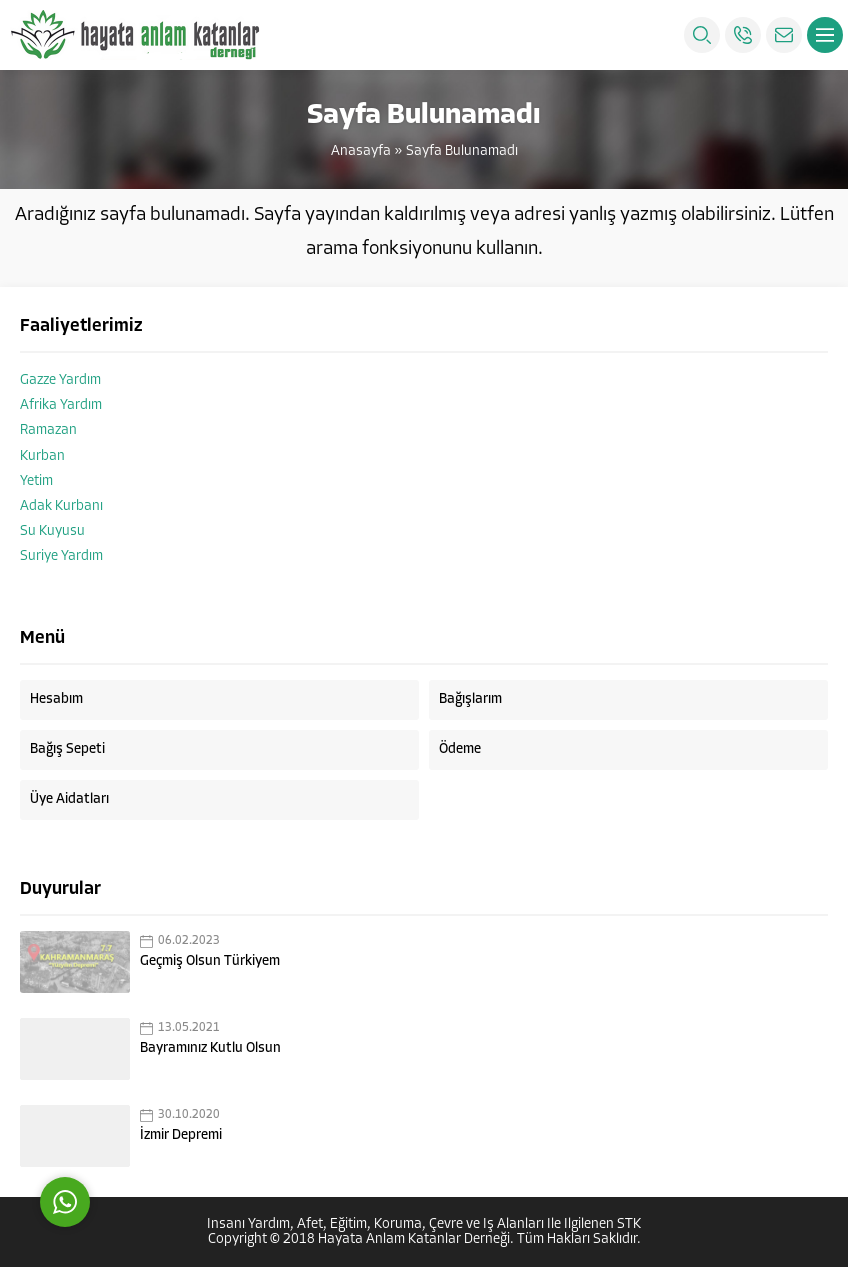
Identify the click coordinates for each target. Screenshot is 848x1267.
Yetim (36, 481)
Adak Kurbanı (61, 506)
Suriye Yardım (61, 556)
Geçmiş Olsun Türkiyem (210, 961)
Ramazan (48, 430)
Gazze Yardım (60, 380)
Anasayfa (361, 151)
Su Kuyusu (52, 531)
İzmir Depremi (181, 1135)
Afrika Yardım (61, 405)
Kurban (42, 456)
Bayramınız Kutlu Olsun (210, 1048)
